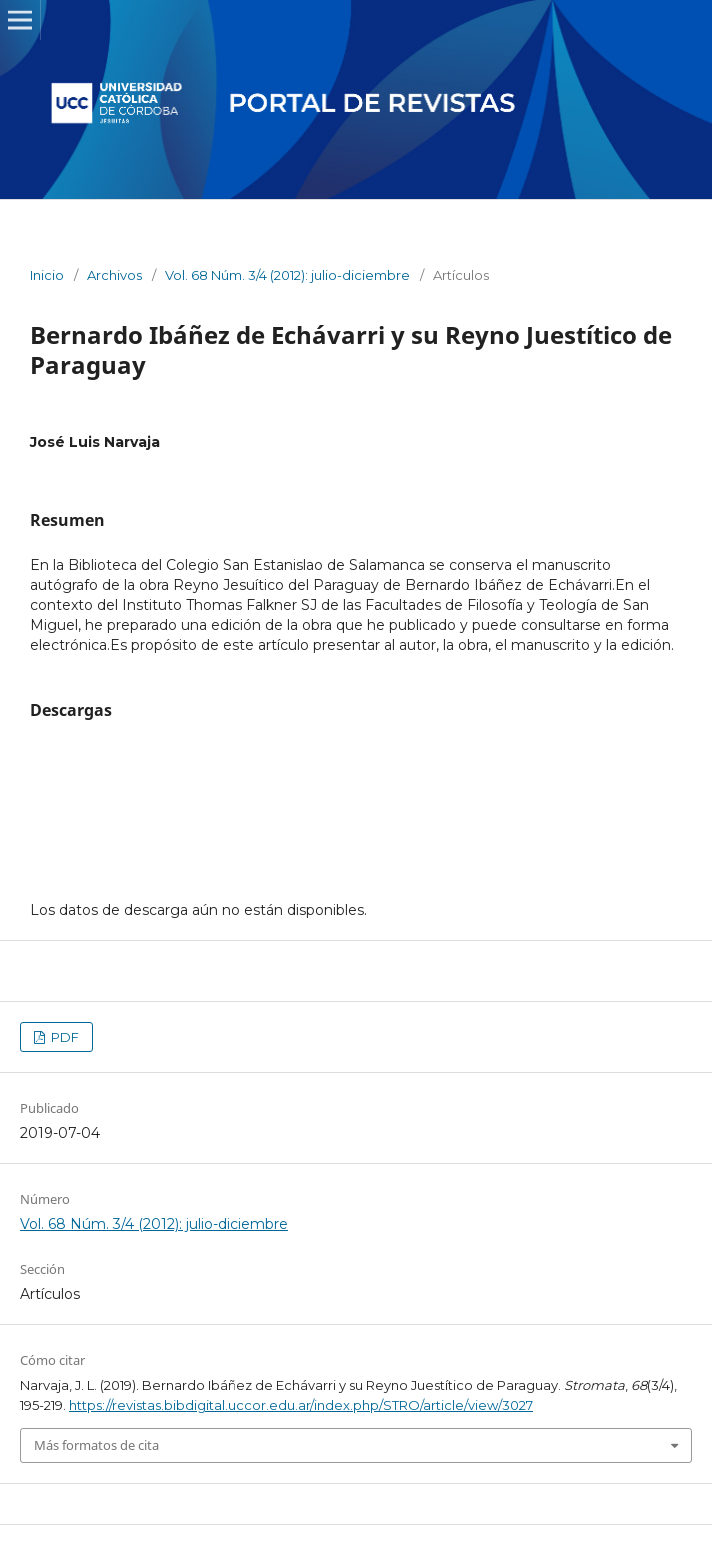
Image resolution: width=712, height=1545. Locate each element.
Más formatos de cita (96, 1445)
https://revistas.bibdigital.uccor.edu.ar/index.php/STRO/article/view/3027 (301, 1405)
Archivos (114, 275)
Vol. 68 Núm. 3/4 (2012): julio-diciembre (287, 275)
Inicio (47, 275)
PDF (63, 1037)
